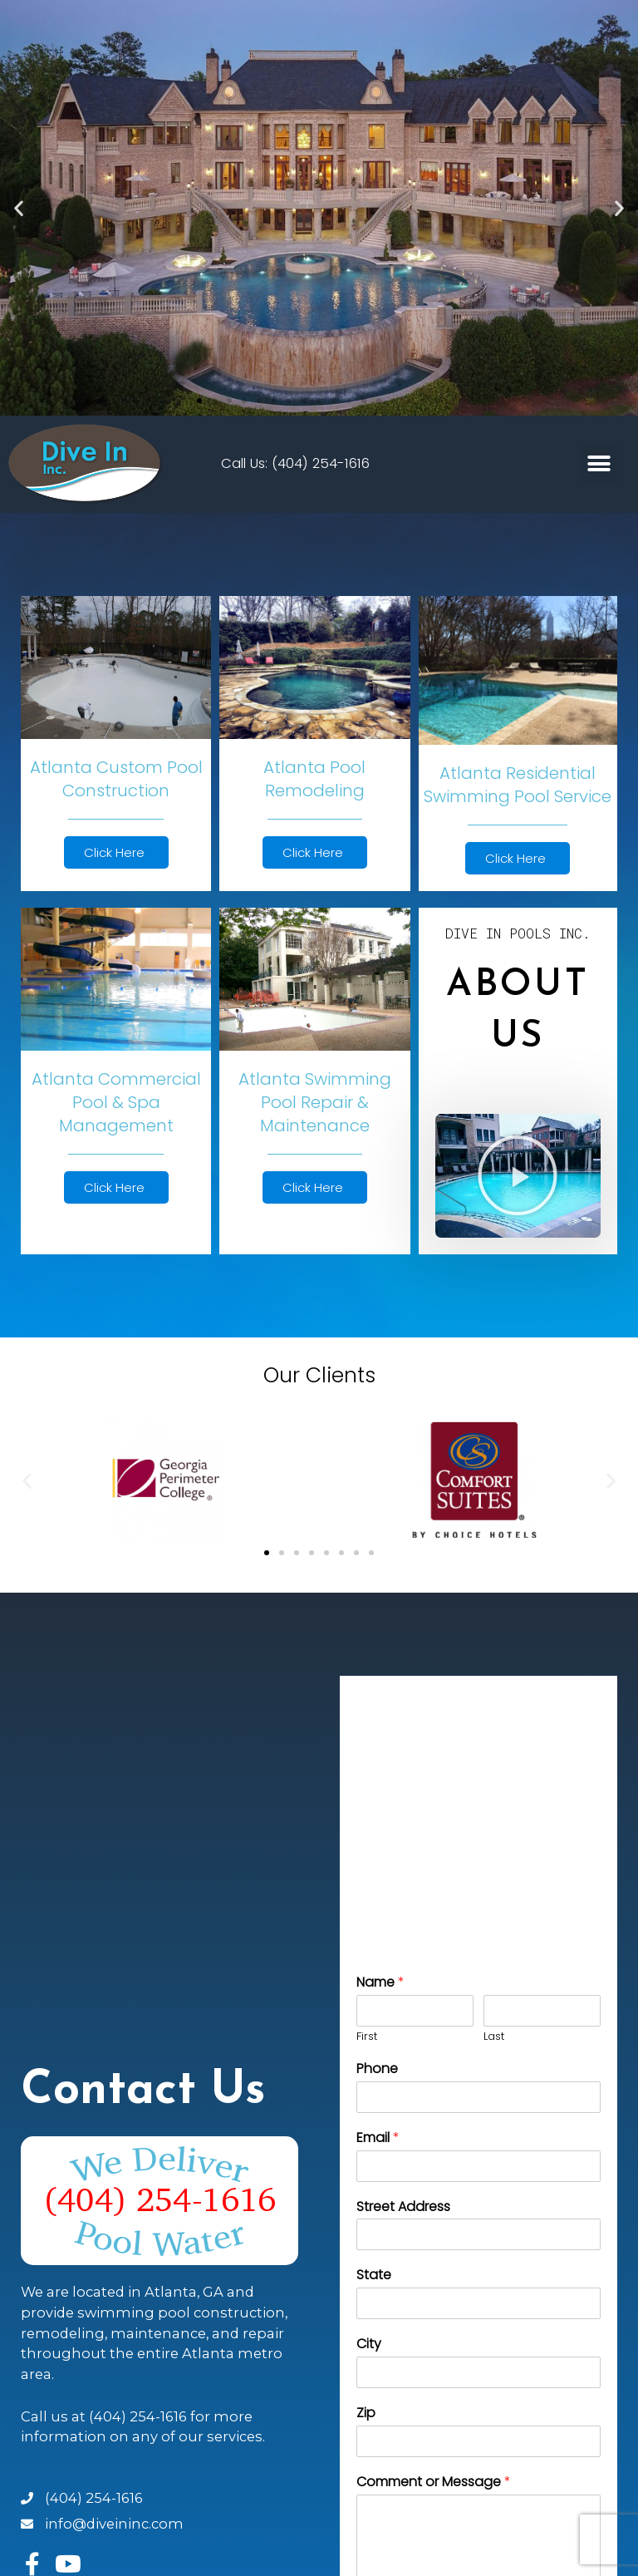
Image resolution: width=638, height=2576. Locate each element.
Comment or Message (433, 2482)
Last (493, 2037)
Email (378, 2138)
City (368, 2344)
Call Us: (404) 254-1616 (295, 463)
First (366, 2037)
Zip (365, 2413)
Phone (377, 2069)
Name (380, 1983)
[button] (199, 400)
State (373, 2275)
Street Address (403, 2207)
